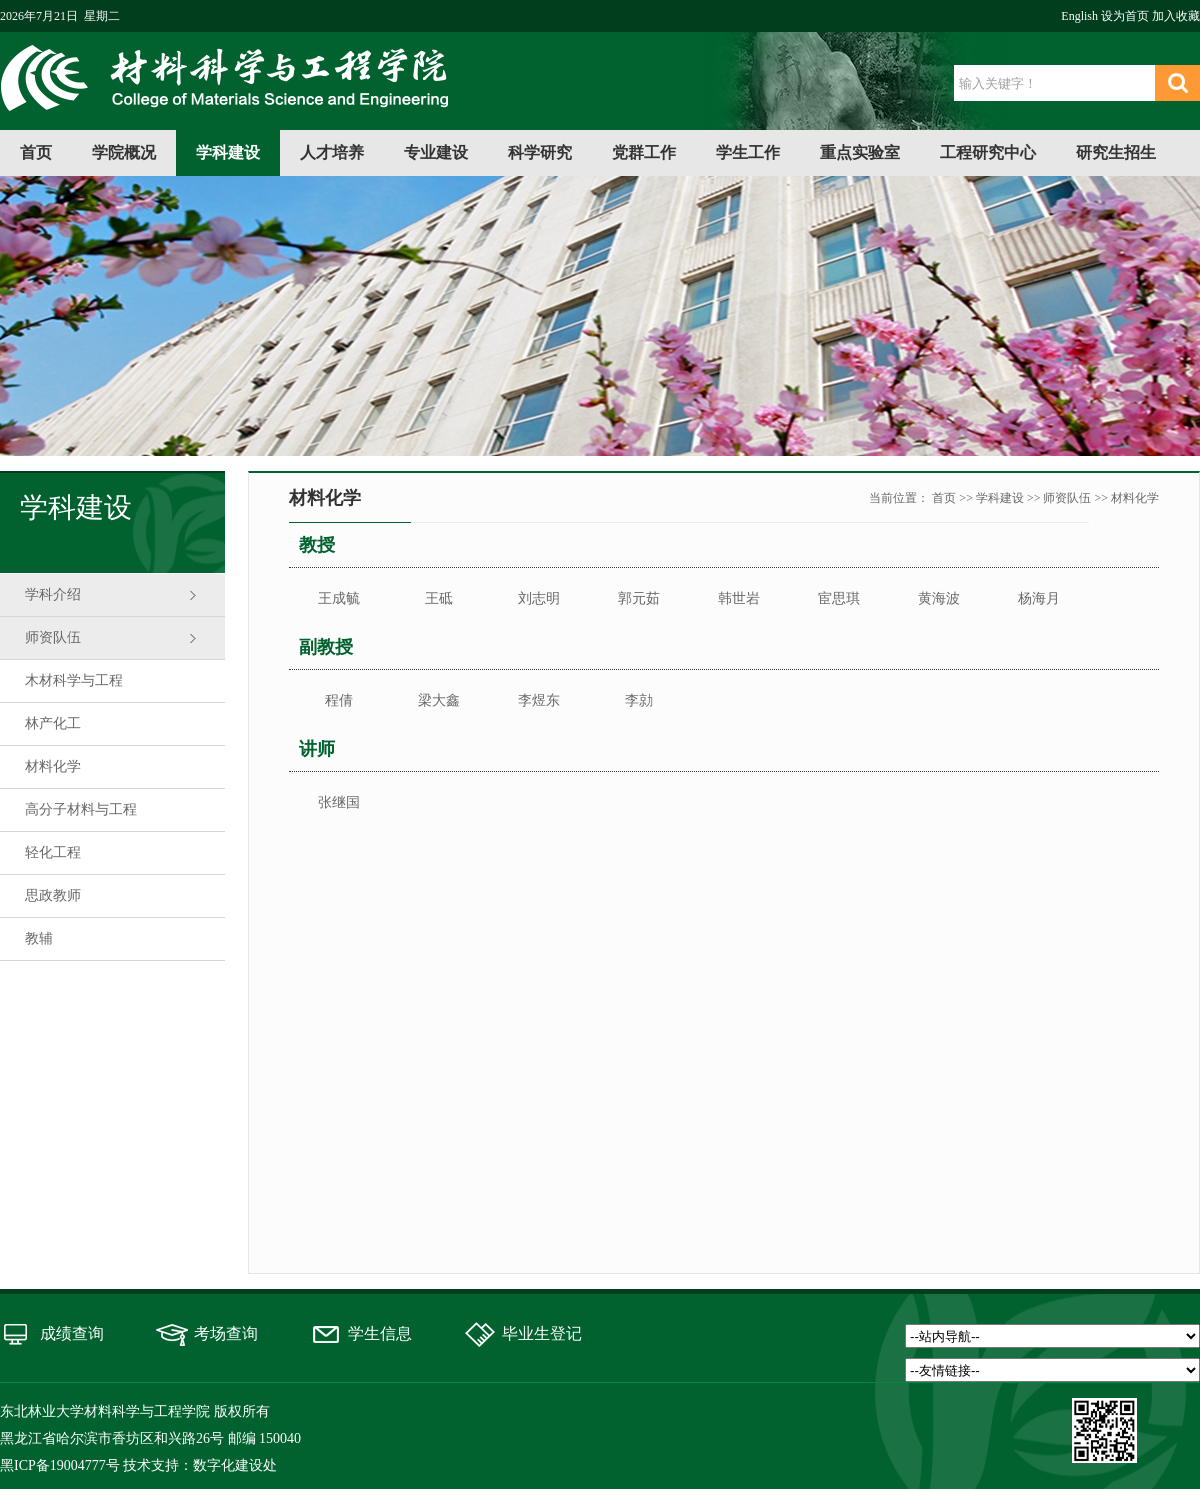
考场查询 (226, 1333)
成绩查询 (72, 1333)
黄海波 (939, 598)
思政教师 (53, 895)
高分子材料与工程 (81, 809)
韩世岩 (739, 598)
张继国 (339, 802)
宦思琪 (839, 598)
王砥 (439, 598)
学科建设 (228, 152)
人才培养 (332, 152)
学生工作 (748, 152)
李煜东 (539, 700)
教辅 (39, 938)
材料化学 (53, 766)
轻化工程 (53, 852)
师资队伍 (53, 637)
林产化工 (53, 723)
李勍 (639, 700)
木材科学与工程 (74, 680)
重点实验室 (860, 152)
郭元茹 (639, 598)
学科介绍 (53, 594)
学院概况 (124, 152)
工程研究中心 (988, 152)
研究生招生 (1116, 152)
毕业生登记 (542, 1333)
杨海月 (1039, 598)
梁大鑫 (439, 700)
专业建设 (436, 152)
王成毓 (339, 598)
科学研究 (540, 152)
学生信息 (380, 1333)
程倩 (339, 700)
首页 (36, 152)
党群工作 (644, 152)
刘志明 (539, 598)
